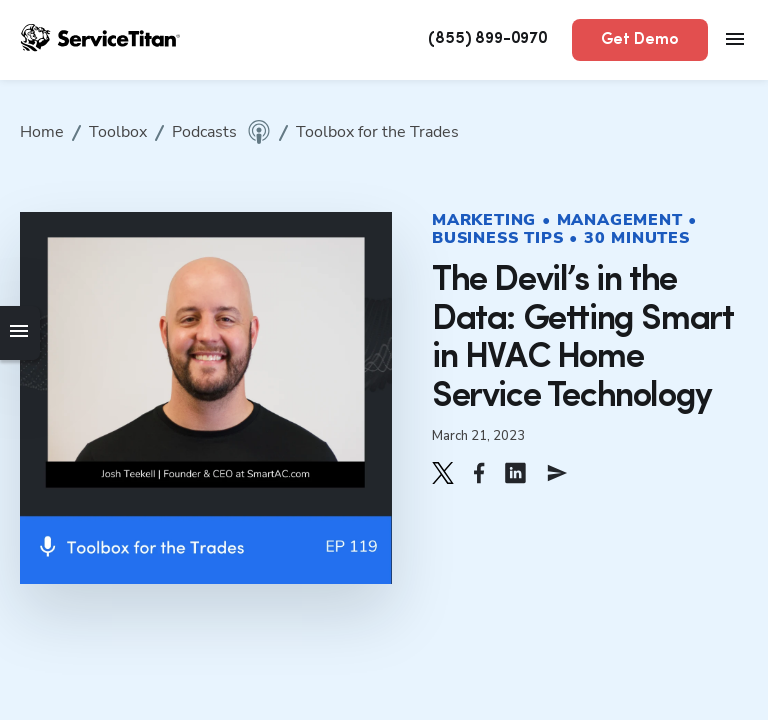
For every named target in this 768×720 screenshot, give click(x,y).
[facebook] (479, 473)
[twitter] (443, 473)
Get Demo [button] (640, 40)
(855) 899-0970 (488, 39)
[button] (443, 473)
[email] (557, 473)
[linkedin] (515, 473)
